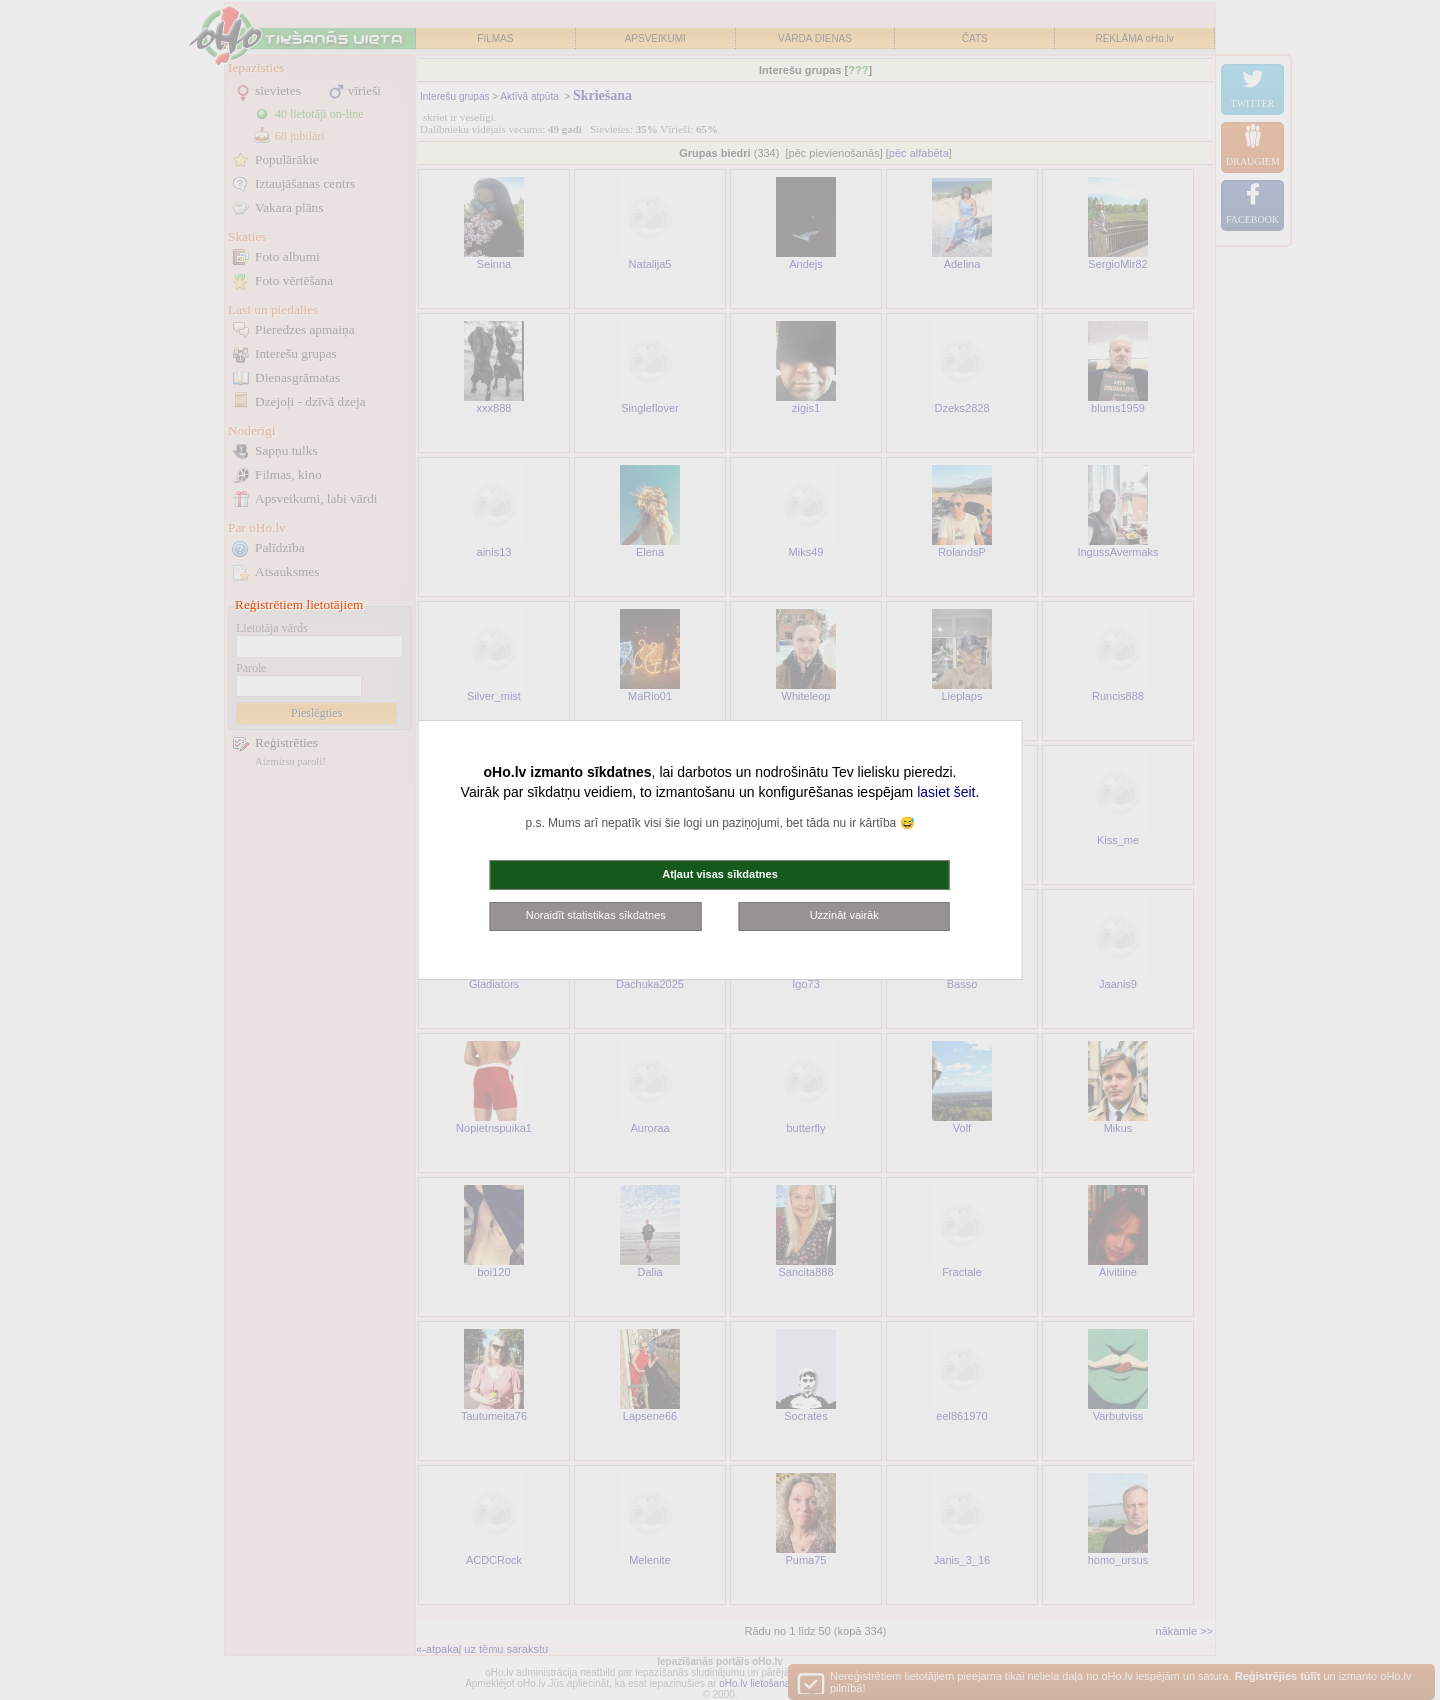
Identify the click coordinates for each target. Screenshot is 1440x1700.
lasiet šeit (946, 792)
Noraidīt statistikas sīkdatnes (596, 915)
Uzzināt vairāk (844, 915)
